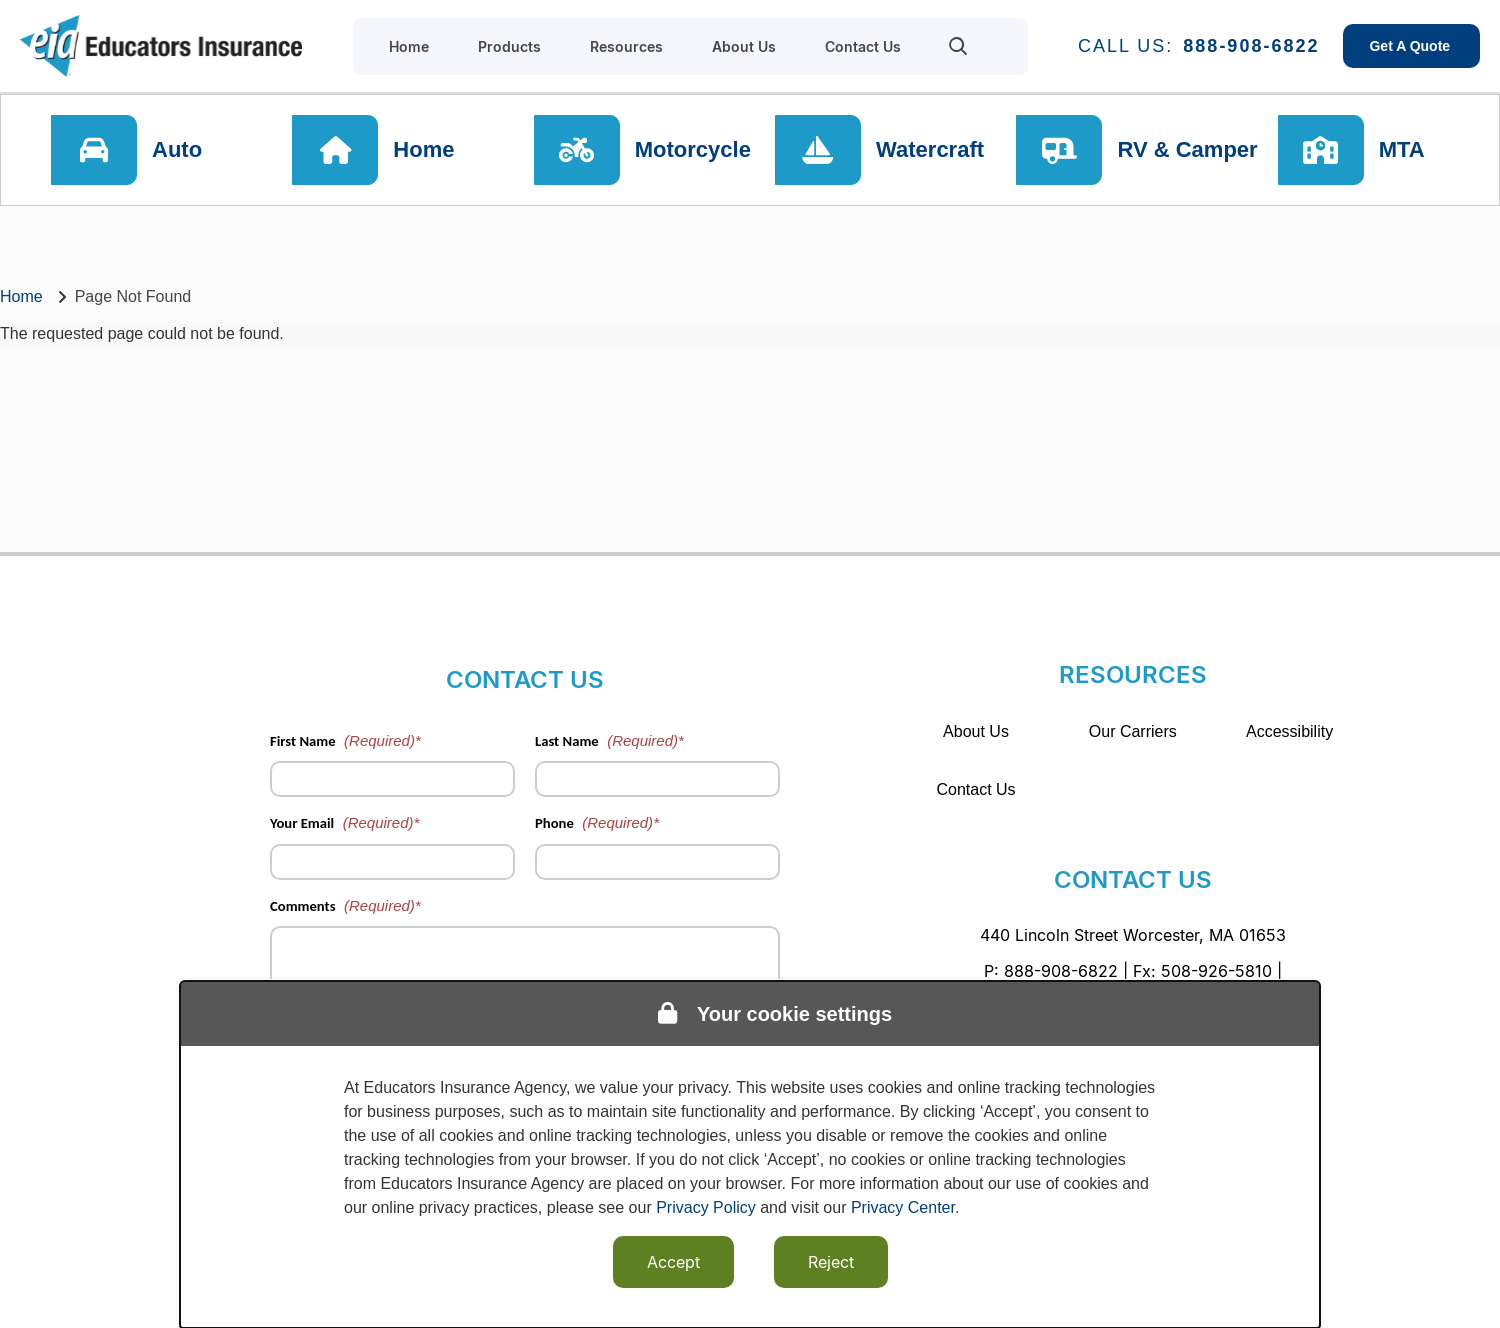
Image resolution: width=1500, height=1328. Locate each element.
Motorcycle (693, 149)
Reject (831, 1262)
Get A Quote (1411, 46)
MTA (1402, 149)
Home (423, 149)
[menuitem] (958, 46)
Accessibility (1289, 731)
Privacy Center (903, 1207)
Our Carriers (1133, 731)
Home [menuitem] (409, 46)
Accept (673, 1262)
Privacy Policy (706, 1207)
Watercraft (930, 149)
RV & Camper (1187, 149)
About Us (976, 731)
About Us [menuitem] (744, 46)
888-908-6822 (1251, 46)
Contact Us (975, 789)
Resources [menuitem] (626, 46)
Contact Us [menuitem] (863, 46)
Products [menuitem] (509, 46)
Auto (177, 149)
